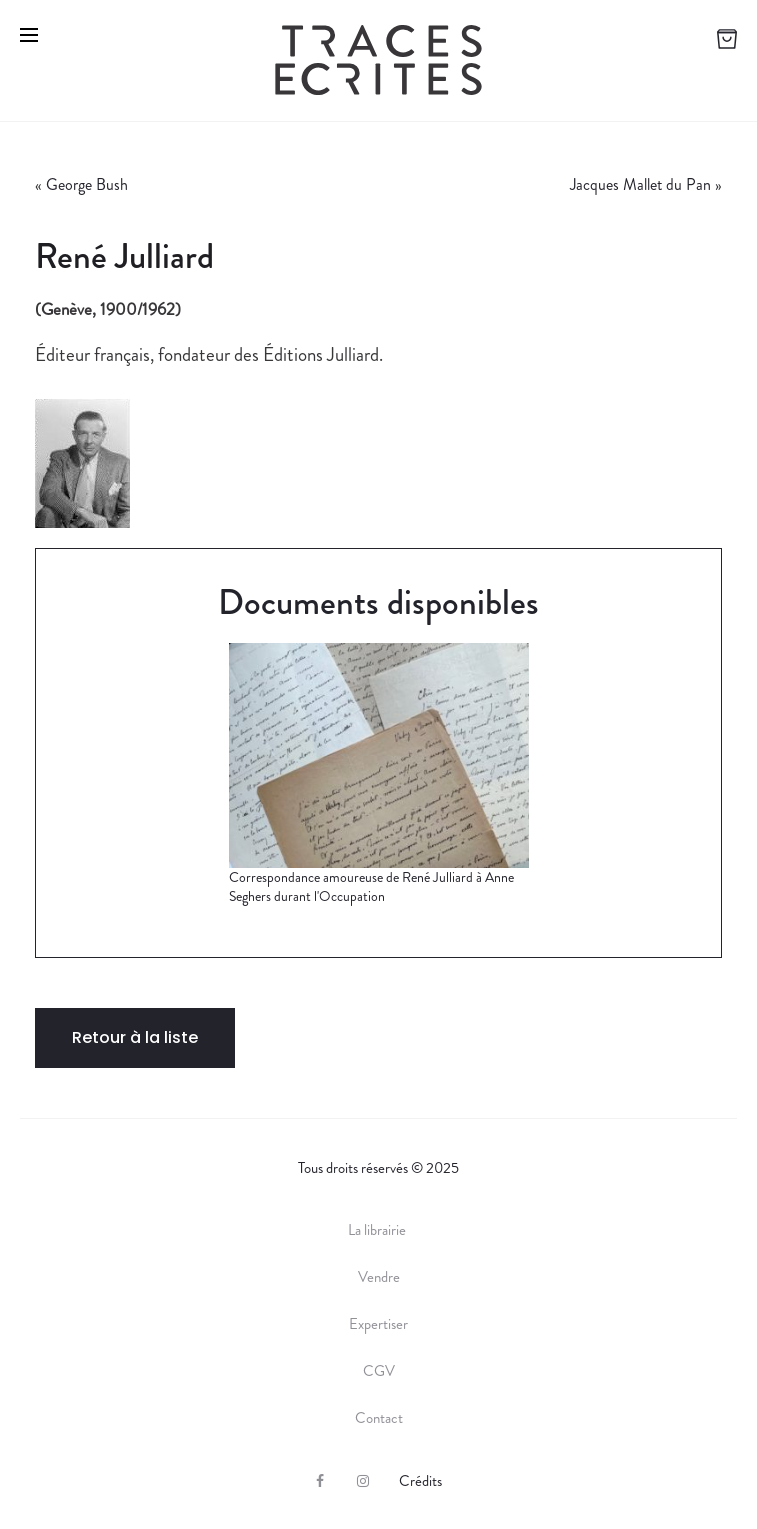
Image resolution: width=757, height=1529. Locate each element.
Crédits (420, 1481)
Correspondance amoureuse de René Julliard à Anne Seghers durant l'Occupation (371, 887)
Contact (379, 1418)
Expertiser (378, 1324)
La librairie (378, 1230)
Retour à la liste (135, 1037)
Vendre (379, 1277)
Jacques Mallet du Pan (640, 184)
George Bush (87, 184)
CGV (379, 1371)
